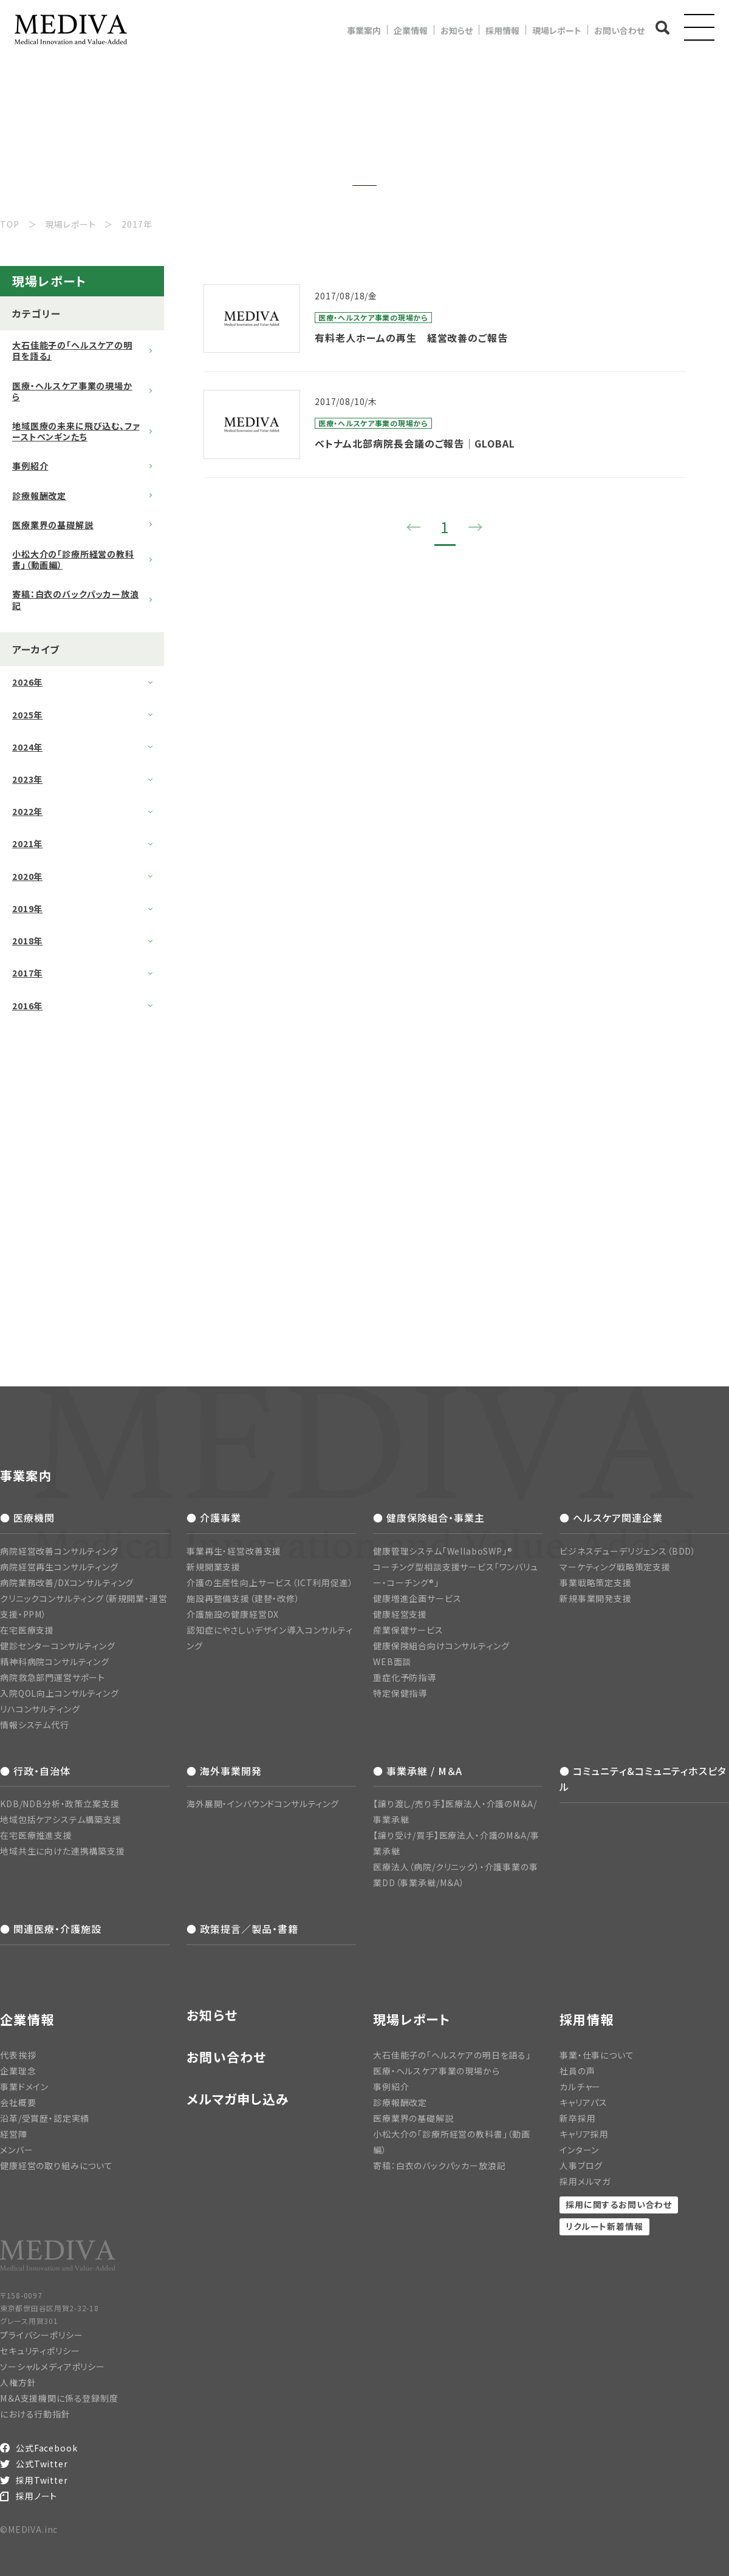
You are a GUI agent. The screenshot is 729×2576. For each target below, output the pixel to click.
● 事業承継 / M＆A (417, 1770)
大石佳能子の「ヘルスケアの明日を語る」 (72, 350)
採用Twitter (42, 2480)
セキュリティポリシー (40, 2351)
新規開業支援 (214, 1567)
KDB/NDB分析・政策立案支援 (59, 1803)
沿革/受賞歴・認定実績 (44, 2118)
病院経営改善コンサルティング (59, 1551)
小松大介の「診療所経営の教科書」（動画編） (73, 559)
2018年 (27, 941)
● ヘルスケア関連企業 (611, 1517)
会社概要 (18, 2102)
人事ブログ (581, 2165)
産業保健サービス (408, 1630)
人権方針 (18, 2382)
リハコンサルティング (40, 1709)
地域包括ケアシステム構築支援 (61, 1819)
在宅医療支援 (27, 1630)
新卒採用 (577, 2118)
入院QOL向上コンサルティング (59, 1693)
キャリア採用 (584, 2134)
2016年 (27, 1006)
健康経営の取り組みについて (56, 2165)
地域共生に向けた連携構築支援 (62, 1851)
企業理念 (18, 2071)
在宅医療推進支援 (36, 1835)
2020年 (27, 876)
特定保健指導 (400, 1693)
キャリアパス (584, 2102)
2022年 (27, 811)
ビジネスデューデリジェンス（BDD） (628, 1551)
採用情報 (502, 30)
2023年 (27, 779)
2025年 (27, 715)
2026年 (27, 682)
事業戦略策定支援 (596, 1582)
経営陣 (13, 2134)
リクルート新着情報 (604, 2226)
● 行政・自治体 (35, 1770)
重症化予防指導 (404, 1677)
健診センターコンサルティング (57, 1646)
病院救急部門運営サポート (52, 1677)
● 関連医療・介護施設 (50, 1928)
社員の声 (577, 2071)
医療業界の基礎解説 (53, 525)
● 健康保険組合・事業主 (429, 1517)
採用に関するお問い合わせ (619, 2204)
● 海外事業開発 (224, 1770)
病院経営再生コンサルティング (59, 1567)
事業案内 (364, 30)
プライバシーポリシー (41, 2335)
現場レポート (556, 30)
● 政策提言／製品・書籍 (242, 1928)
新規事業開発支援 (596, 1598)
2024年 (27, 747)
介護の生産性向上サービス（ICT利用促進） (270, 1582)
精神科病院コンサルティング (54, 1661)
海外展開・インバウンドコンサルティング (263, 1803)
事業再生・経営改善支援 (234, 1551)
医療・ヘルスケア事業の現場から (72, 391)
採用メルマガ (585, 2181)
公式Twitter (42, 2464)
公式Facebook (46, 2448)
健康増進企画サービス (417, 1598)
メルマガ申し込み (238, 2099)
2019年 (27, 908)
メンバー (16, 2150)
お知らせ (456, 30)
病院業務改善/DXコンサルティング (67, 1582)
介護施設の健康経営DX (233, 1614)
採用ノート (36, 2496)
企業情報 (411, 30)
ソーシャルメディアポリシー (52, 2366)
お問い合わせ (619, 30)
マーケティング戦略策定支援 (615, 1567)
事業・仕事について (597, 2055)
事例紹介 (30, 466)
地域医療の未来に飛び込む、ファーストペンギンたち (76, 431)
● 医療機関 (27, 1517)
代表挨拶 (18, 2055)
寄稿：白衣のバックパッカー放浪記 (75, 599)
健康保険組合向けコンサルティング (441, 1646)
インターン (579, 2150)
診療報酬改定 (39, 495)
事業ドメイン (24, 2086)
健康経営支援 (400, 1614)
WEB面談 (392, 1661)
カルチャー (580, 2086)
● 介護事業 (214, 1517)
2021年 (27, 843)
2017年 (27, 973)
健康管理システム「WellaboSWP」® (443, 1551)
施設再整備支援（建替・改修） (243, 1598)
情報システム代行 (34, 1725)
